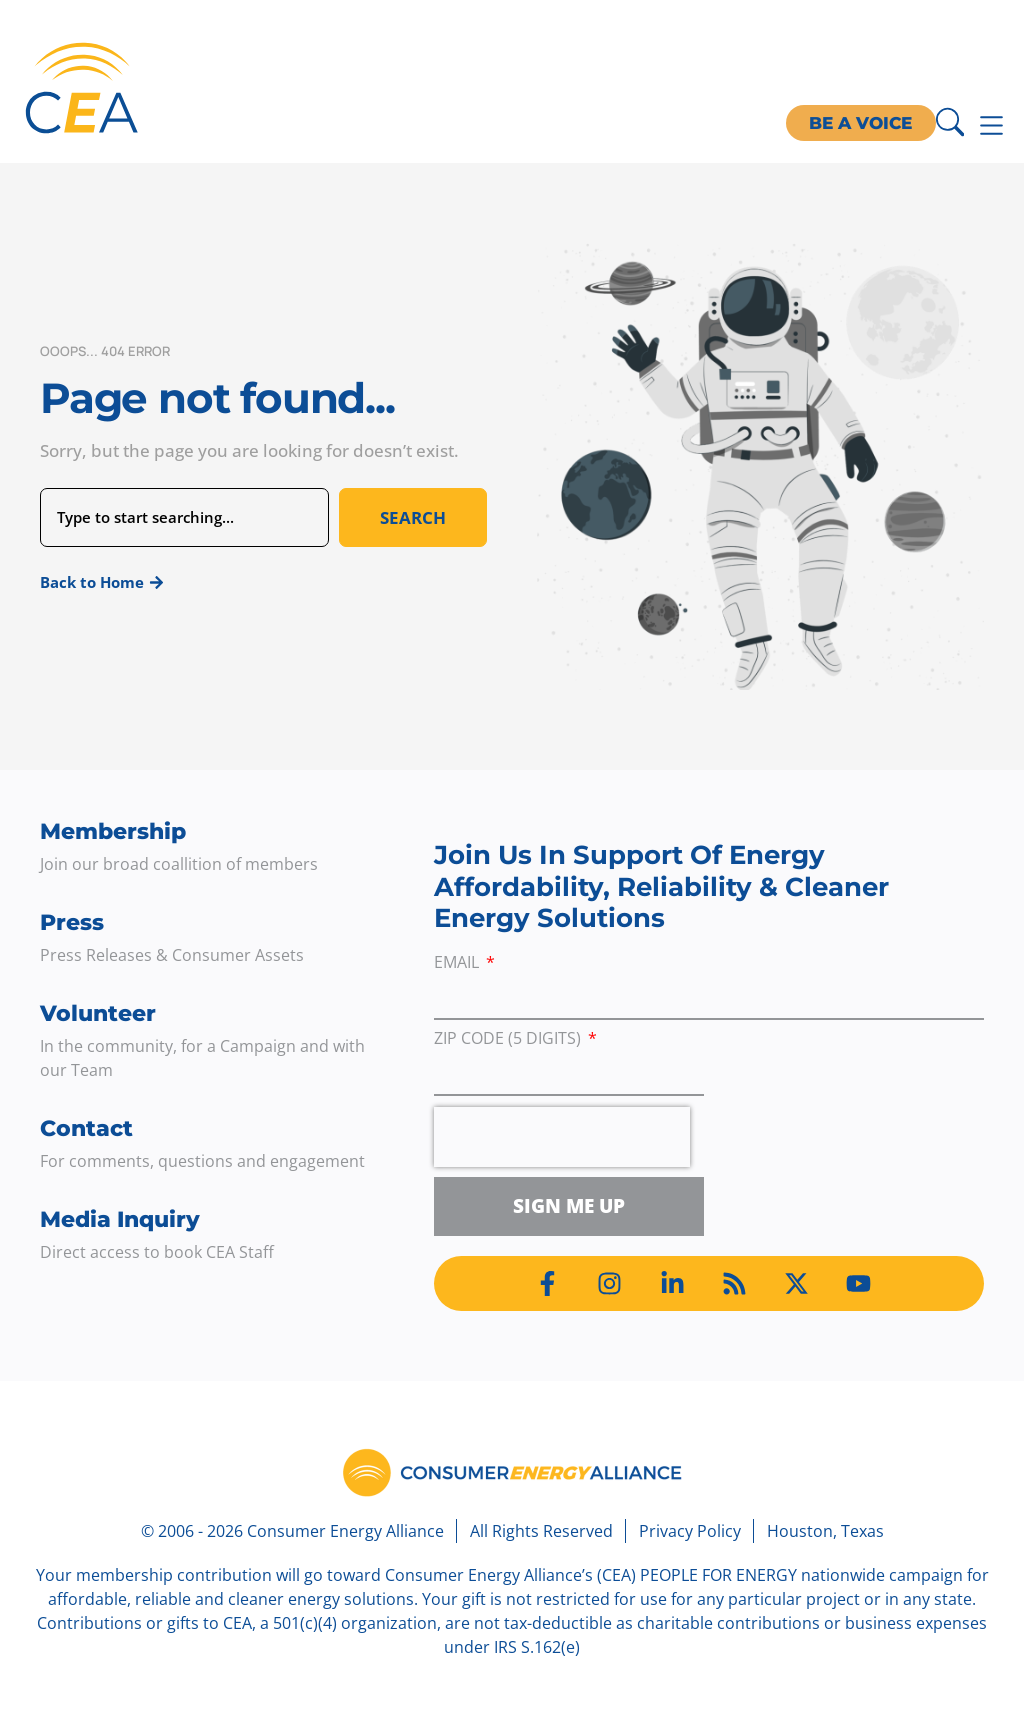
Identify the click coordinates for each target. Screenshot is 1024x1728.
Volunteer (98, 1013)
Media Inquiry (120, 1219)
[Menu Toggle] (991, 125)
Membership (113, 831)
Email (458, 963)
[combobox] (184, 517)
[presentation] (562, 1137)
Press (72, 922)
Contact (86, 1128)
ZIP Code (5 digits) (509, 1039)
